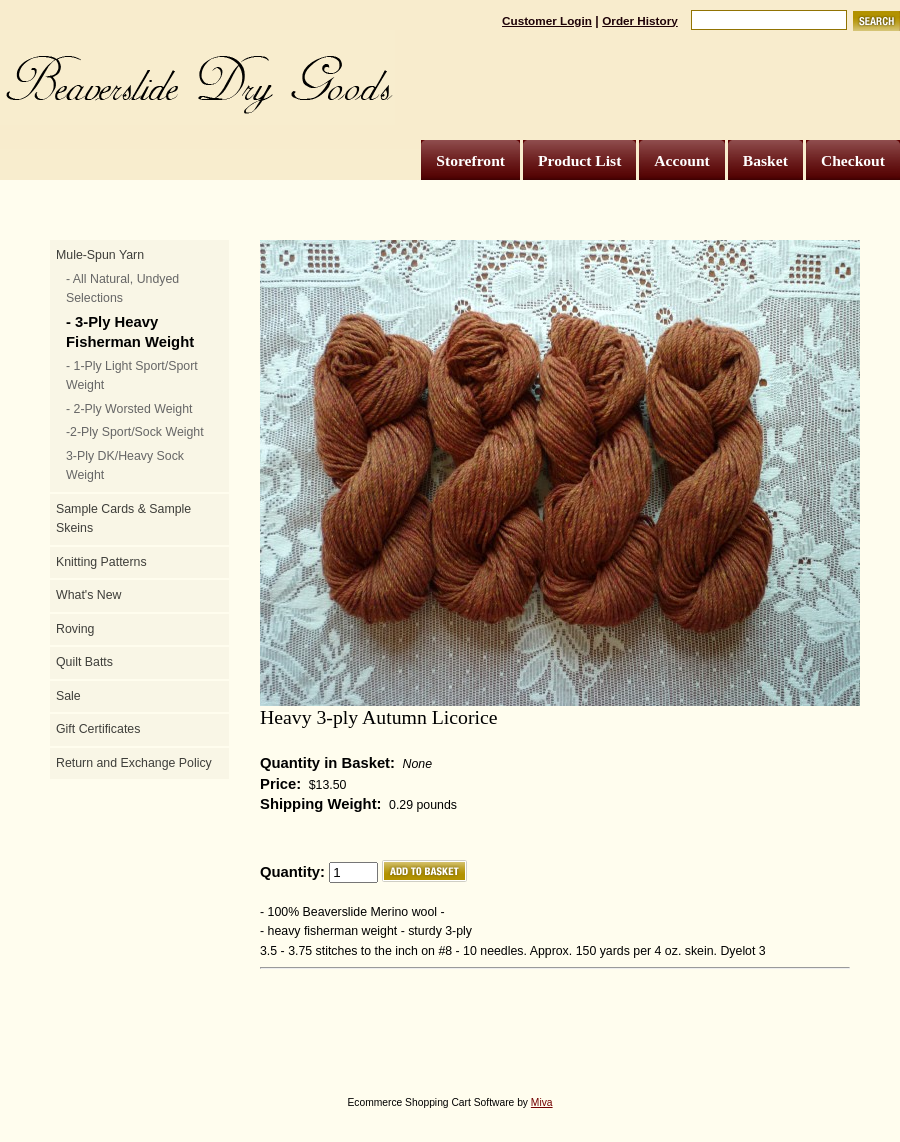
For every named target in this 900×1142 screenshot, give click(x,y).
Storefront (470, 160)
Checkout (853, 160)
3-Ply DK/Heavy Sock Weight (125, 466)
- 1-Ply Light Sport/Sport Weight (132, 376)
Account (681, 160)
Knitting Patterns (101, 562)
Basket (765, 160)
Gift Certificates (98, 729)
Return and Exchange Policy (134, 763)
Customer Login (547, 20)
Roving (75, 629)
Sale (68, 696)
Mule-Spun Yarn (100, 255)
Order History (640, 20)
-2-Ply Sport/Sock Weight (135, 432)
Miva (542, 1102)
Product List (579, 160)
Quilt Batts (84, 662)
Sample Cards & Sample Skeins (123, 519)
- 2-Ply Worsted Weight (129, 409)
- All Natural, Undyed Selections (122, 289)
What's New (88, 595)
